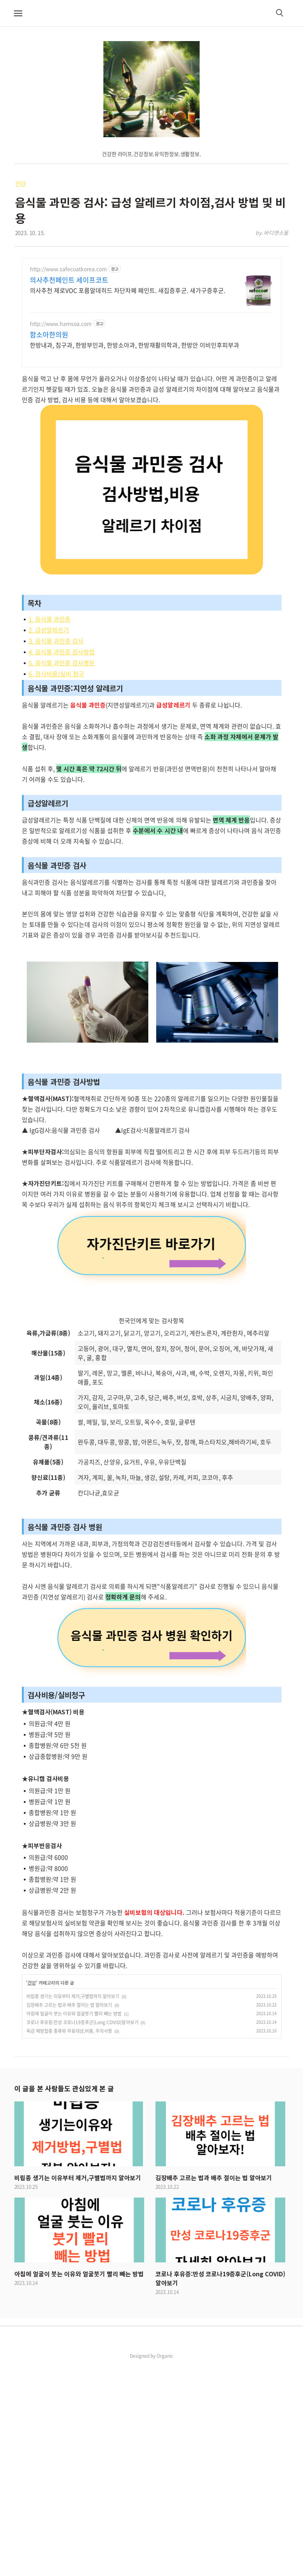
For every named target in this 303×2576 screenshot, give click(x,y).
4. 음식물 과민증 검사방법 (62, 651)
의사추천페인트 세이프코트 (69, 280)
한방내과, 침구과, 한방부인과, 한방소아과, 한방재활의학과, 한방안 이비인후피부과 (134, 344)
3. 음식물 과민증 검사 (56, 640)
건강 (20, 183)
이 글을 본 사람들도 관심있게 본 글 (64, 2299)
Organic (165, 2567)
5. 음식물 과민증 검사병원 (62, 662)
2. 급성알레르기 (49, 629)
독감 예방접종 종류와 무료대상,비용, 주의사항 (69, 2242)
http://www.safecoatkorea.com (68, 269)
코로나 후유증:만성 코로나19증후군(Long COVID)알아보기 (82, 2233)
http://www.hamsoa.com (61, 323)
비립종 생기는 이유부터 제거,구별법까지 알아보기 (73, 2207)
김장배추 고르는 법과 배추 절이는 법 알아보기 (69, 2216)
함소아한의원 (49, 334)
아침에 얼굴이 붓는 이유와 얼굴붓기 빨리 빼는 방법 (74, 2224)
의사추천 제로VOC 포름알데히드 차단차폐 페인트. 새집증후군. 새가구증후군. (127, 290)
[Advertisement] (151, 837)
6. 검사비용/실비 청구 (56, 673)
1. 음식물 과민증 (50, 618)
